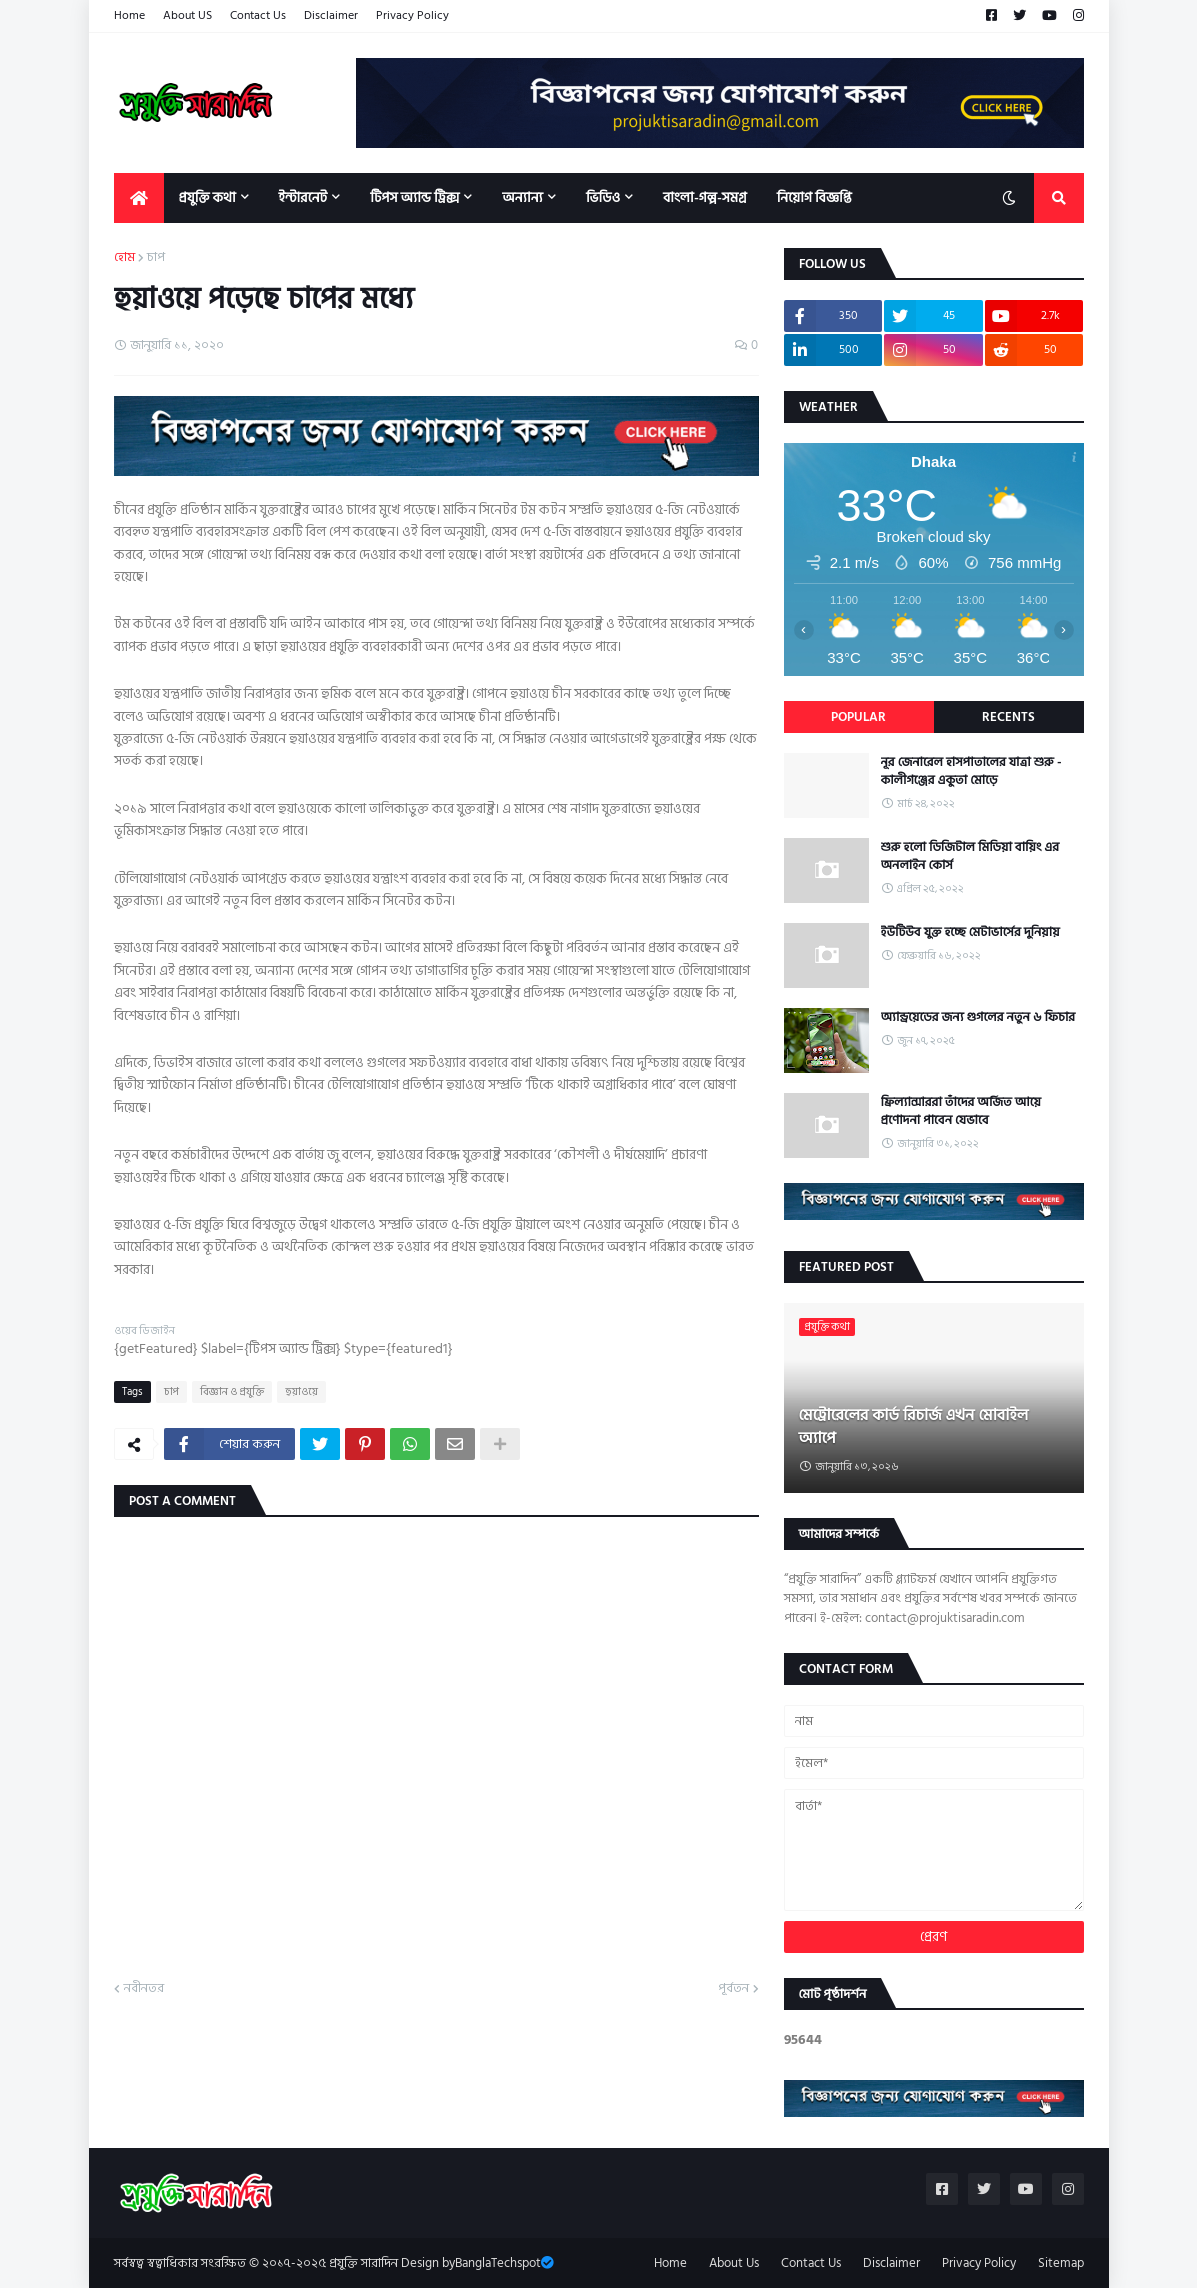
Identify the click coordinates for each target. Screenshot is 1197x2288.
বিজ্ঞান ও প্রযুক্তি (232, 1392)
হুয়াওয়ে (301, 1392)
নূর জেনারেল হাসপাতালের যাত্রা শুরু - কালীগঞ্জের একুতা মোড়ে (971, 771)
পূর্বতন (733, 1989)
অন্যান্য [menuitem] (522, 197)
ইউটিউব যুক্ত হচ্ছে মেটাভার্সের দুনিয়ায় (970, 932)
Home (129, 15)
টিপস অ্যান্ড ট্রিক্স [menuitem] (414, 197)
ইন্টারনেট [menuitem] (303, 197)
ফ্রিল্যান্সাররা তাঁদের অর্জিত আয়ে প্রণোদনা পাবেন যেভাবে (961, 1111)
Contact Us (258, 15)
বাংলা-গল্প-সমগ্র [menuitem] (705, 197)
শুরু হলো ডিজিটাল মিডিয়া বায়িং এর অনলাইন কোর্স (970, 856)
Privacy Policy (412, 15)
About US (187, 15)
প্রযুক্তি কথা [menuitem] (207, 197)
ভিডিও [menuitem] (603, 197)
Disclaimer (331, 15)
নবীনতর (144, 1989)
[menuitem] (139, 198)
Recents (1008, 717)
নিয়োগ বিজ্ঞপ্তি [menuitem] (814, 197)
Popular (858, 717)
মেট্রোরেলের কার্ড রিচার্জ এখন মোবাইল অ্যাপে (914, 1426)
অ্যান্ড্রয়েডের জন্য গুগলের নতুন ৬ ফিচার (978, 1017)
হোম (124, 258)
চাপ (156, 258)
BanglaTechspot (498, 2263)
